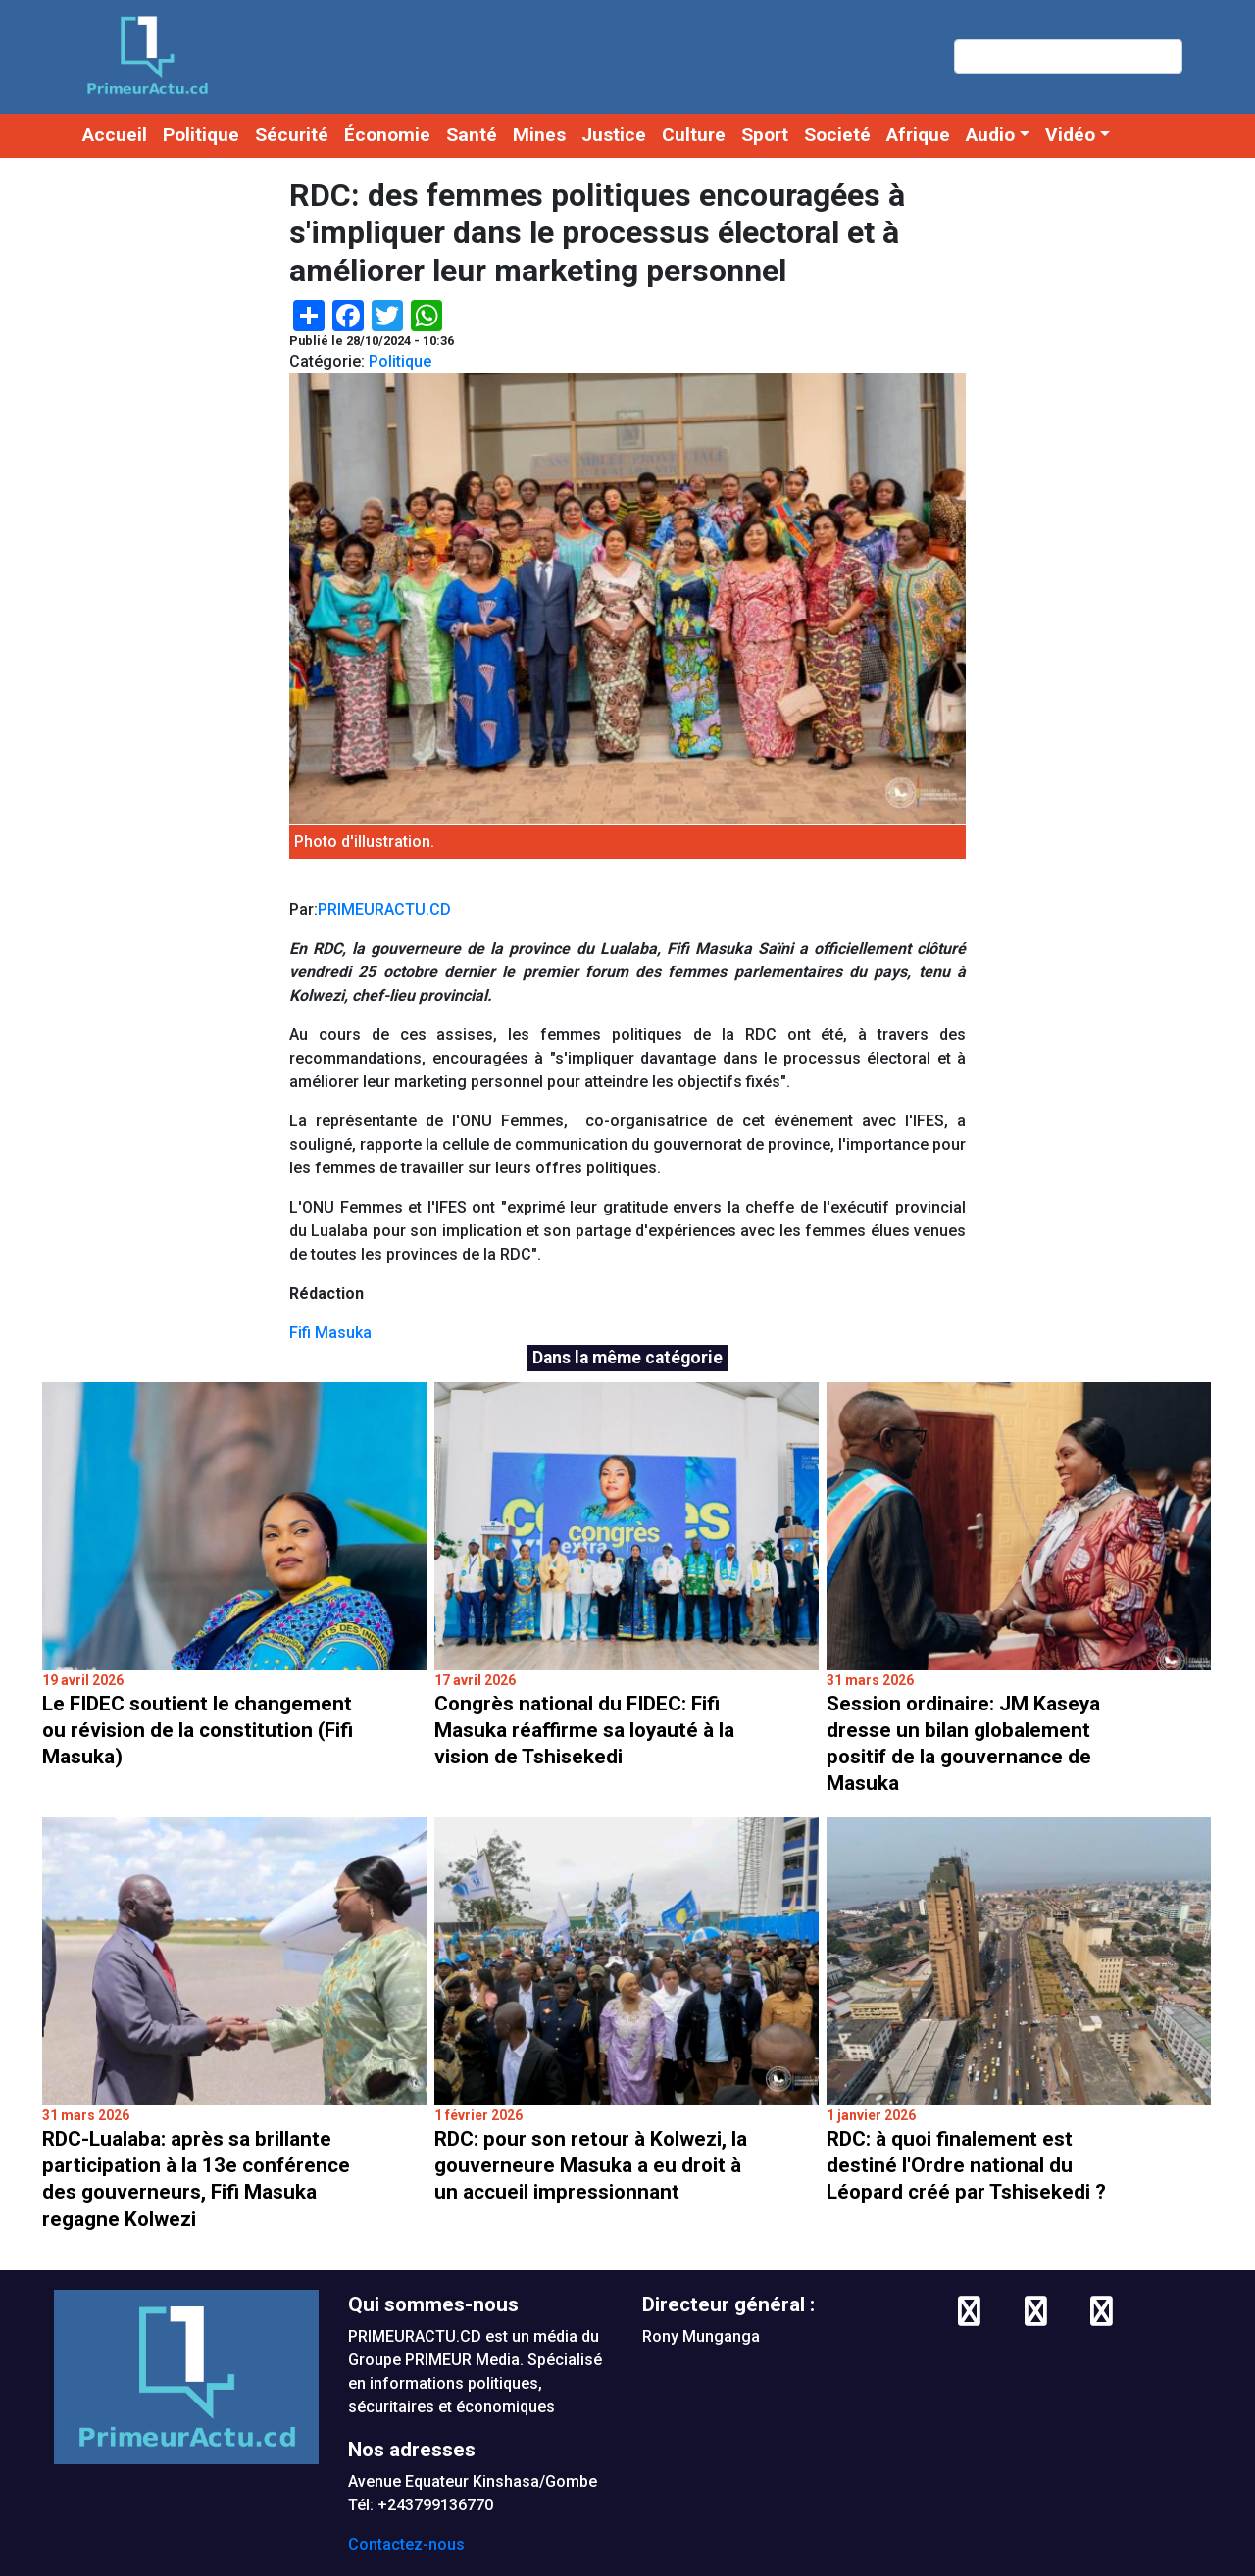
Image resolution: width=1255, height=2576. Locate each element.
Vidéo (1070, 135)
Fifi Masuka (330, 1332)
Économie (387, 135)
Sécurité (291, 135)
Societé (837, 135)
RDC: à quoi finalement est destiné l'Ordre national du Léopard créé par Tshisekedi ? (966, 2165)
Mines (539, 135)
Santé (471, 135)
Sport (764, 135)
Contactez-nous (406, 2544)
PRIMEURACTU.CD (384, 909)
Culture (694, 135)
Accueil (114, 135)
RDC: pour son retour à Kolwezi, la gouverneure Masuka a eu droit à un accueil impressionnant (590, 2165)
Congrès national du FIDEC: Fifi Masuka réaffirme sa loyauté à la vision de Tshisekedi (584, 1730)
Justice (613, 135)
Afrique (918, 135)
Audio (990, 135)
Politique (201, 135)
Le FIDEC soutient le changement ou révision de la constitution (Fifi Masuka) (197, 1730)
